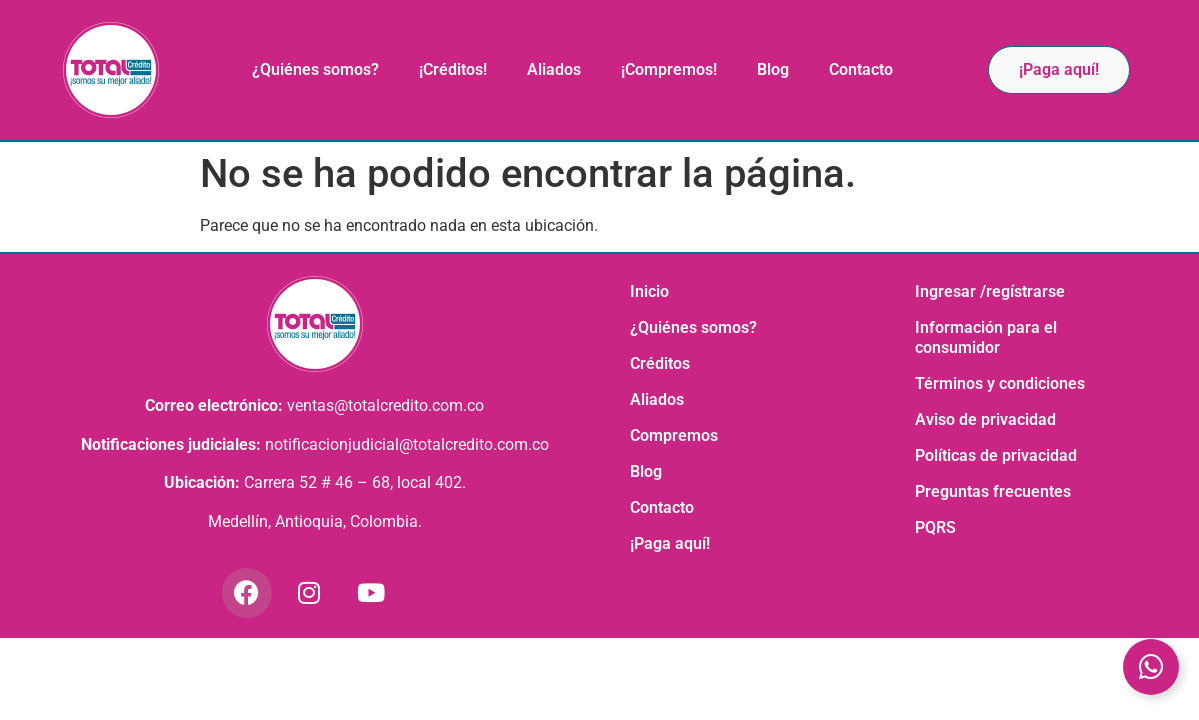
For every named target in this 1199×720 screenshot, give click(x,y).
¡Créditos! (453, 69)
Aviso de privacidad (985, 419)
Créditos (660, 363)
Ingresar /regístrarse (990, 291)
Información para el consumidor (986, 337)
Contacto (861, 69)
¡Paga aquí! (670, 543)
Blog (773, 69)
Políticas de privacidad (996, 455)
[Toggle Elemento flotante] (1151, 667)
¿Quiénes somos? (315, 69)
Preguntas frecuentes (993, 491)
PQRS (935, 527)
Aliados (554, 69)
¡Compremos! (669, 69)
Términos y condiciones (1000, 383)
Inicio (649, 291)
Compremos (674, 435)
